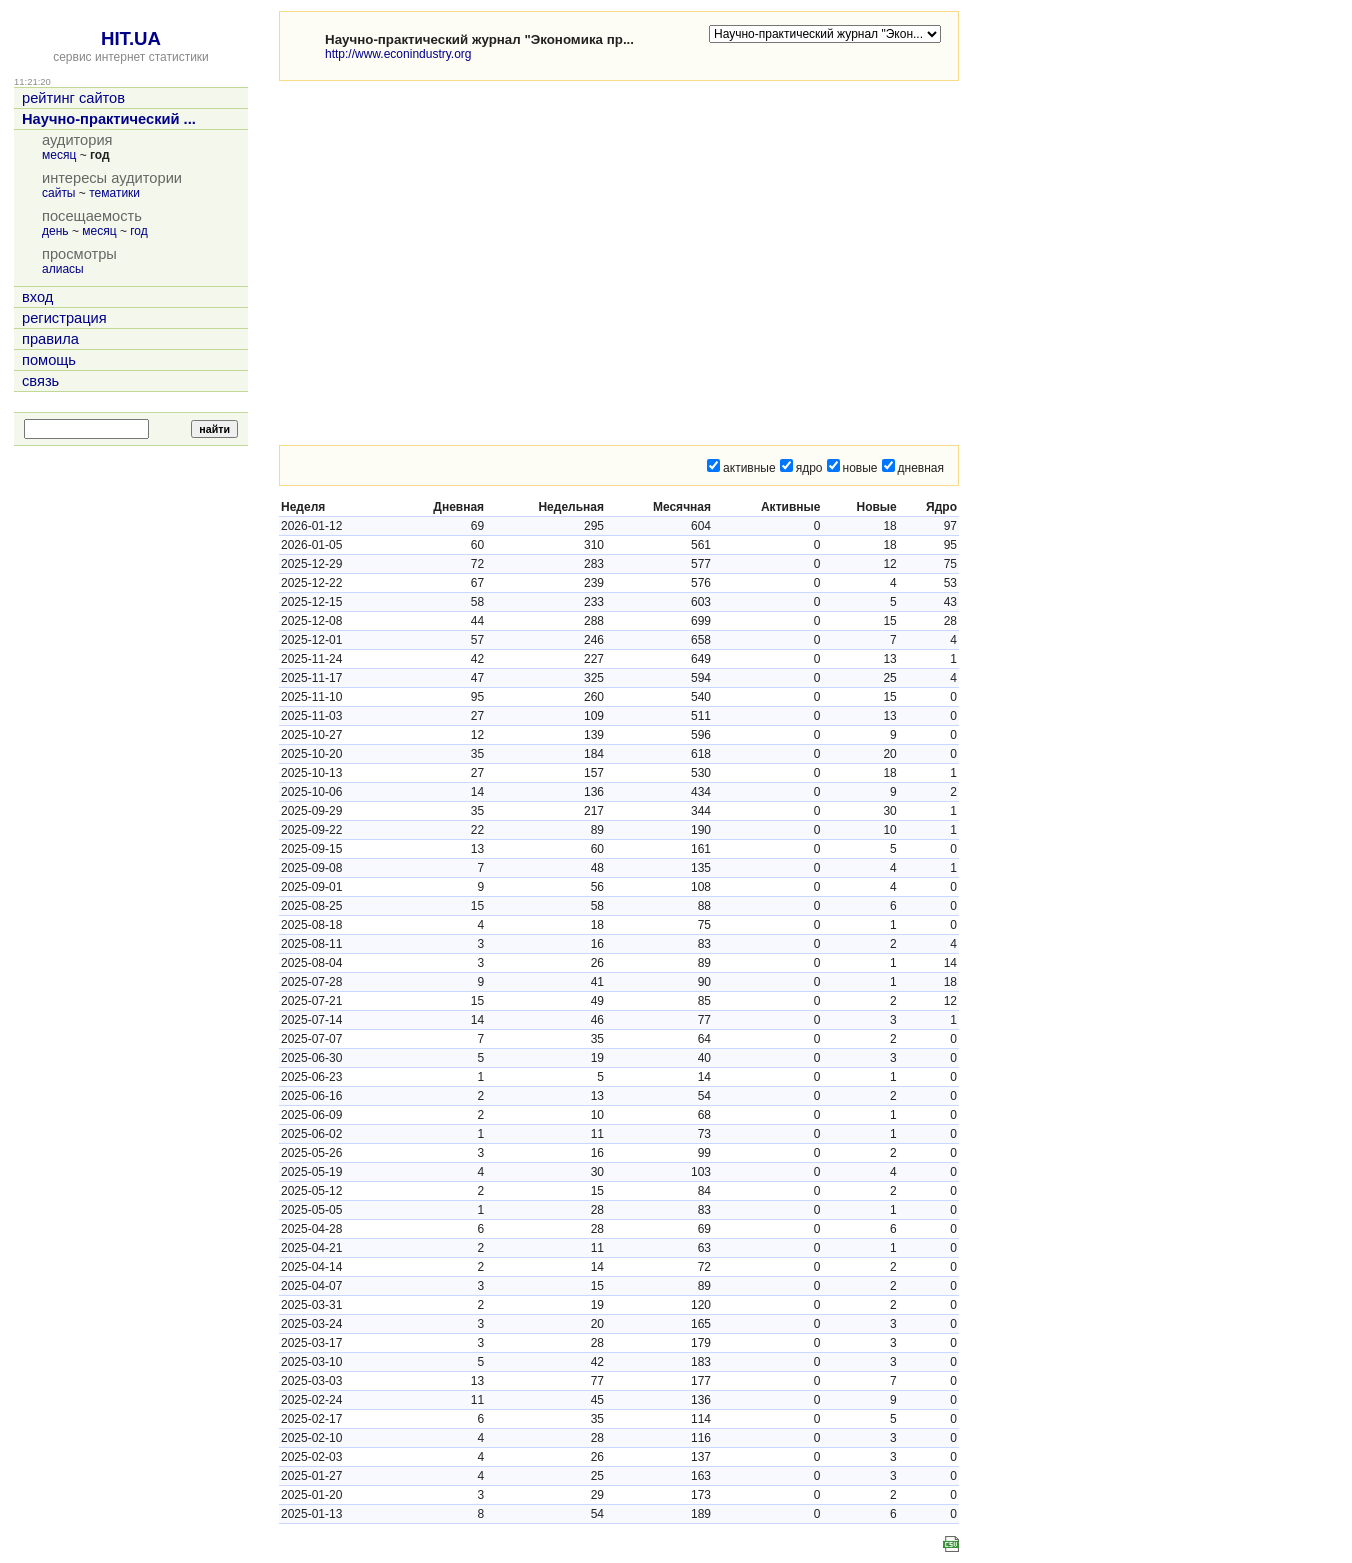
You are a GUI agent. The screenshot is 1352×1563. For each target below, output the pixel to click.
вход (37, 297)
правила (50, 339)
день (55, 231)
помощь (49, 360)
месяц (59, 155)
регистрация (64, 318)
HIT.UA (131, 38)
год (139, 231)
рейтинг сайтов (73, 98)
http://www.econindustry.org (398, 54)
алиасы (63, 269)
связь (40, 381)
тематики (114, 193)
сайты (59, 193)
